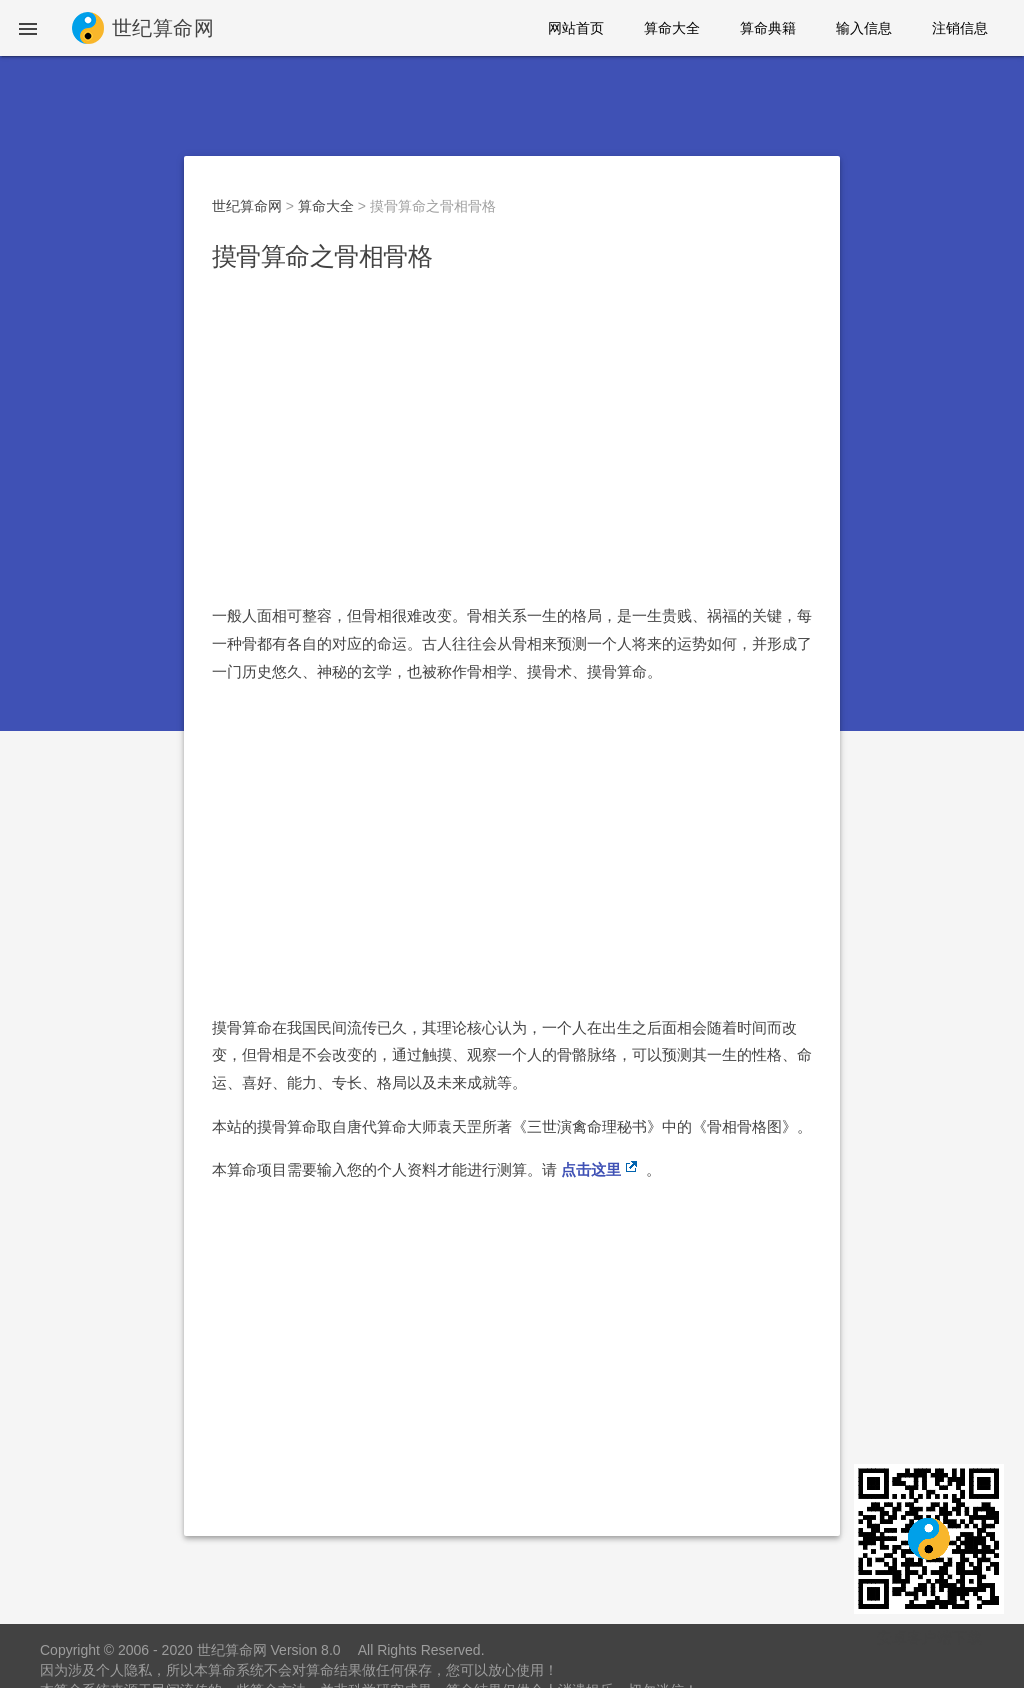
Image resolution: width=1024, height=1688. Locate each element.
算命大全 (672, 28)
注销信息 (960, 28)
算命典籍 (768, 28)
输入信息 (864, 28)
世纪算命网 (247, 206)
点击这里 (591, 1169)
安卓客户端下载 (929, 1637)
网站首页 (576, 28)
